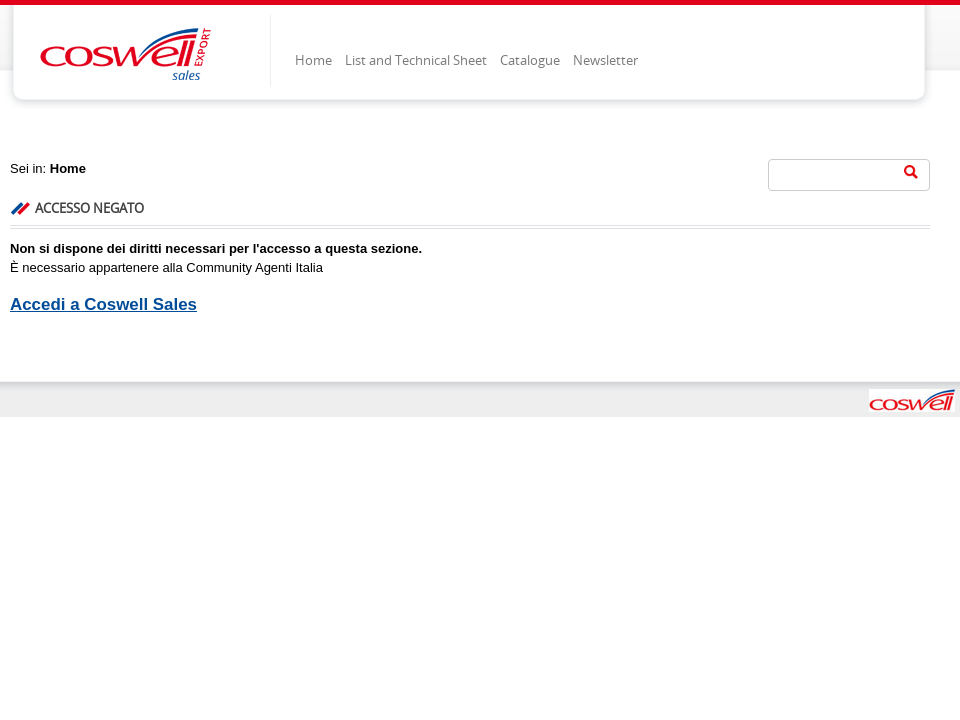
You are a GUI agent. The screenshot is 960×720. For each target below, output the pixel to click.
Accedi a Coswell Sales (103, 304)
